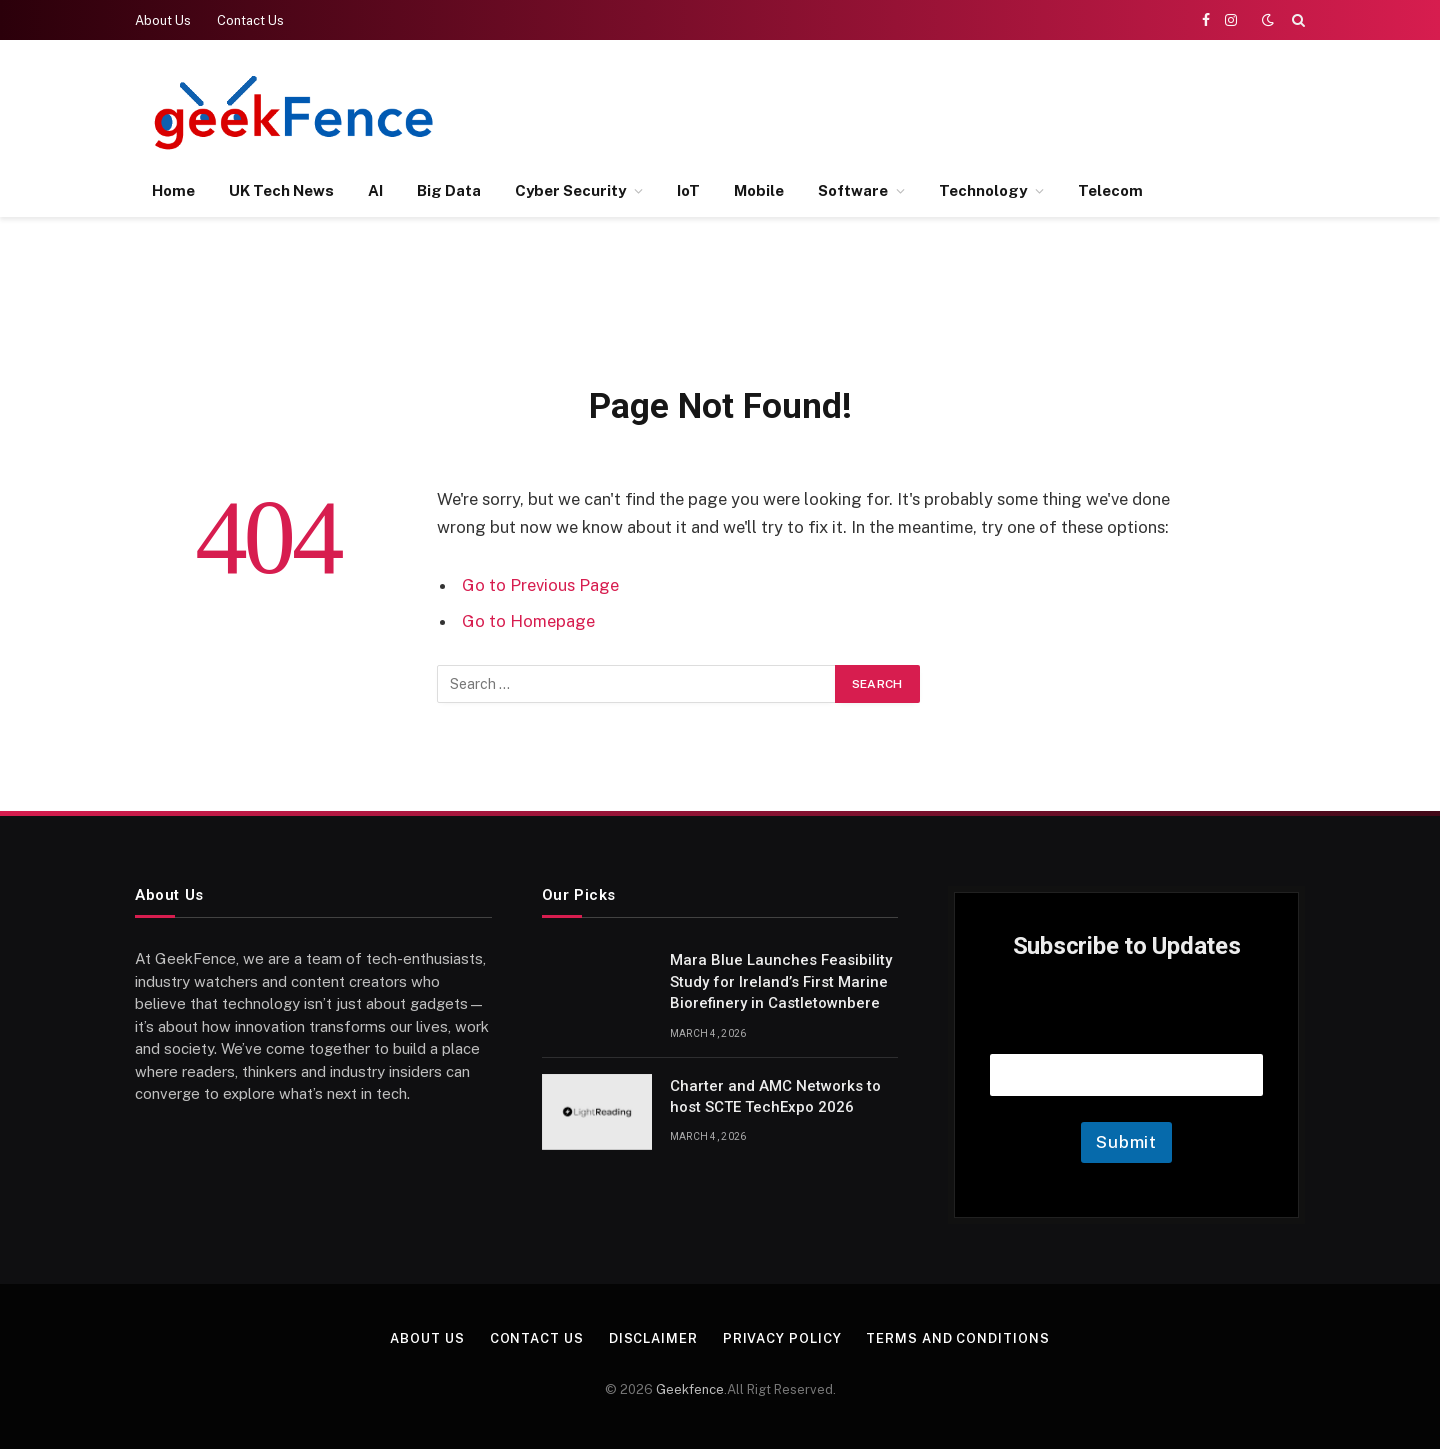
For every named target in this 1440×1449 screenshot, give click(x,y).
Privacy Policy (782, 1338)
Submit (1126, 1142)
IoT (688, 190)
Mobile (759, 190)
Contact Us (250, 20)
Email (1127, 1028)
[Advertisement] (941, 110)
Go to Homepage (528, 621)
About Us (163, 20)
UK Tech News (281, 190)
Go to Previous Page (540, 585)
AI (375, 190)
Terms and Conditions (958, 1338)
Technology (983, 190)
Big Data (449, 190)
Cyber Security (570, 190)
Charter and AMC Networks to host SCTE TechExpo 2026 (775, 1096)
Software (853, 190)
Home (173, 190)
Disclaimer (653, 1338)
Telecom (1110, 190)
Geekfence (690, 1389)
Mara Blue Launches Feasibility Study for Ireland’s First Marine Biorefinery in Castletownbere (781, 981)
